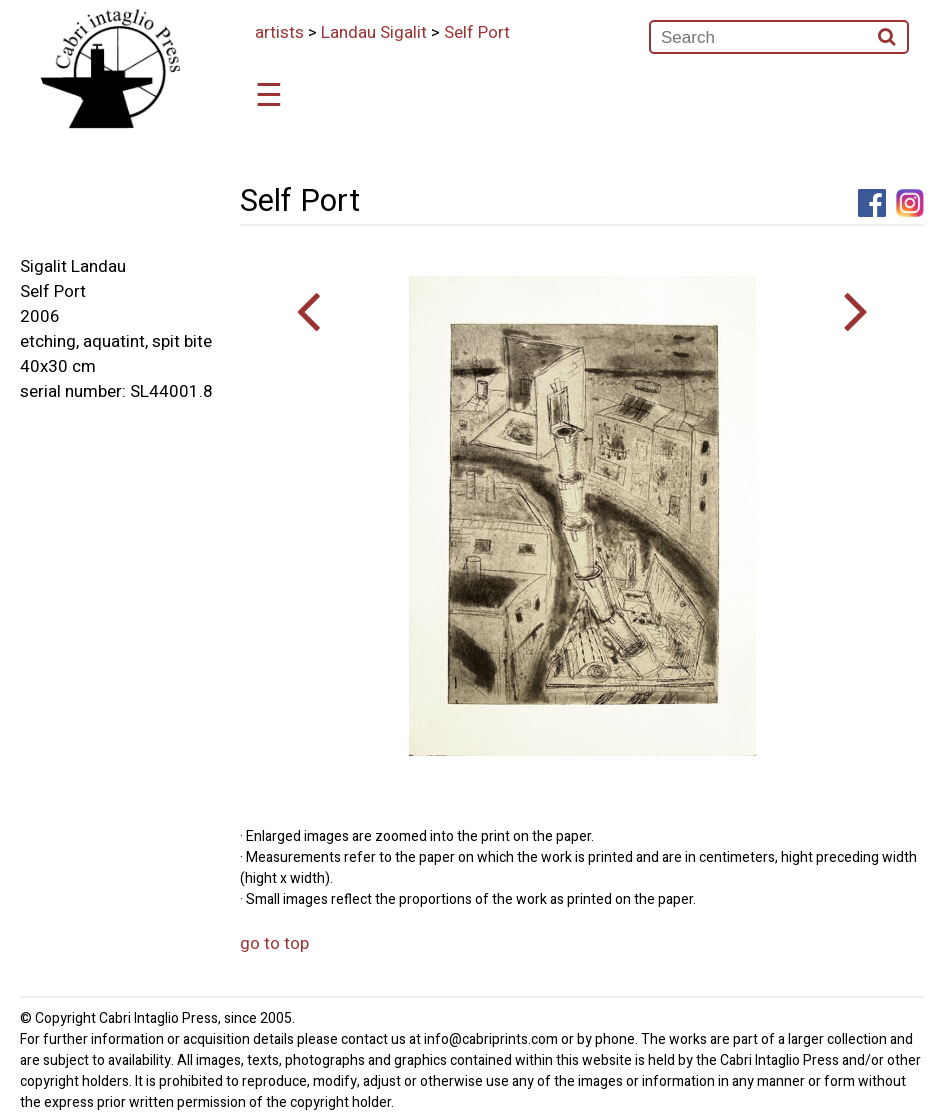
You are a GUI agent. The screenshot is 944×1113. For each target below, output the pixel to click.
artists (279, 32)
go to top (274, 943)
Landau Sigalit (374, 32)
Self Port (477, 32)
